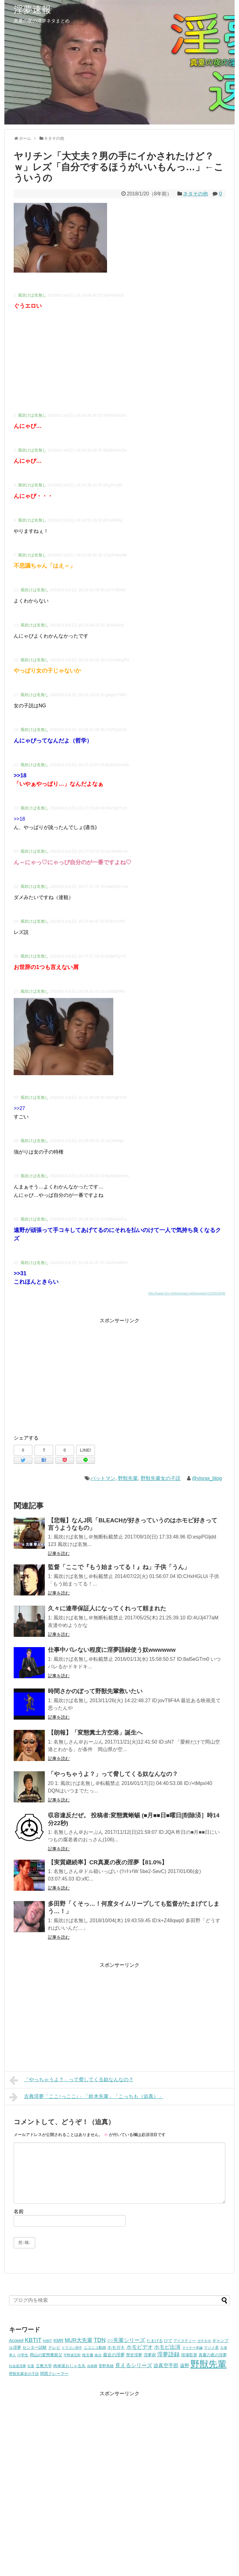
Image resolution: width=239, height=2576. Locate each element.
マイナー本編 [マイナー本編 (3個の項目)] (192, 2347)
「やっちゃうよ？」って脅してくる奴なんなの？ (71, 2080)
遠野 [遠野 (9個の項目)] (184, 2365)
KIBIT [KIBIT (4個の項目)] (47, 2341)
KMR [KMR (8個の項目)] (58, 2340)
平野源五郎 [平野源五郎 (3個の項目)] (72, 2355)
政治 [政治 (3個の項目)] (98, 2355)
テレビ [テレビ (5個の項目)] (54, 2347)
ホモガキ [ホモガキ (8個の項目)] (116, 2347)
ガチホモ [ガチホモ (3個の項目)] (204, 2341)
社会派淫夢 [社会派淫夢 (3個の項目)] (17, 2366)
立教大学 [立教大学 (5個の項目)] (44, 2366)
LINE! (85, 1450)
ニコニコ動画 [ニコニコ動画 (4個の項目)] (95, 2347)
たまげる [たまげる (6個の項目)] (155, 2340)
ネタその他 (195, 193)
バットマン (103, 1478)
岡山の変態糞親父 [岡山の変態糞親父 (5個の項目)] (46, 2355)
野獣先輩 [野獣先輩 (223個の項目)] (208, 2364)
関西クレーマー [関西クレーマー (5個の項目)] (54, 2374)
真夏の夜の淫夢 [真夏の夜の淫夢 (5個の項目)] (213, 2355)
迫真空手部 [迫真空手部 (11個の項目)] (165, 2365)
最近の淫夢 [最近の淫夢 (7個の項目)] (114, 2354)
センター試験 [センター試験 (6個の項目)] (34, 2347)
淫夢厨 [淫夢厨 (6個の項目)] (150, 2355)
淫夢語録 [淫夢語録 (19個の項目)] (168, 2354)
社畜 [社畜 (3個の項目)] (30, 2366)
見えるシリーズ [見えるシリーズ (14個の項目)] (133, 2365)
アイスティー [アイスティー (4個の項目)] (184, 2341)
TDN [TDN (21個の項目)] (99, 2340)
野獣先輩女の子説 (160, 1478)
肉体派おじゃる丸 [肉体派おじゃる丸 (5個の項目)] (69, 2366)
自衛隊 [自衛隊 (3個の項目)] (92, 2366)
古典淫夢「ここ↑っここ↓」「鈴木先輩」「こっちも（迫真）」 (86, 2097)
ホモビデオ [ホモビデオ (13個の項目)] (139, 2347)
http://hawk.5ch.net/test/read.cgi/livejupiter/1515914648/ (186, 1293)
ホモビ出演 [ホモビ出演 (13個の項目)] (167, 2347)
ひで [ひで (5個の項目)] (168, 2341)
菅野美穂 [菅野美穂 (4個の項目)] (106, 2366)
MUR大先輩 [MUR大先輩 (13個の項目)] (78, 2340)
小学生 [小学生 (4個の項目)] (22, 2355)
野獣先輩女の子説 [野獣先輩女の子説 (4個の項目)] (24, 2374)
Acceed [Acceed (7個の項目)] (16, 2340)
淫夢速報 (32, 9)
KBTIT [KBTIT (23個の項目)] (33, 2340)
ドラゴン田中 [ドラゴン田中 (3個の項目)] (72, 2347)
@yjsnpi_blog (207, 1478)
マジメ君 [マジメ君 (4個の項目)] (211, 2347)
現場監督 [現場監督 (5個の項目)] (189, 2355)
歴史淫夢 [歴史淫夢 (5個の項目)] (134, 2355)
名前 (19, 2211)
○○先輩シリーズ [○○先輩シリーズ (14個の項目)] (126, 2340)
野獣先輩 (128, 1478)
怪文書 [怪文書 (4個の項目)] (87, 2355)
